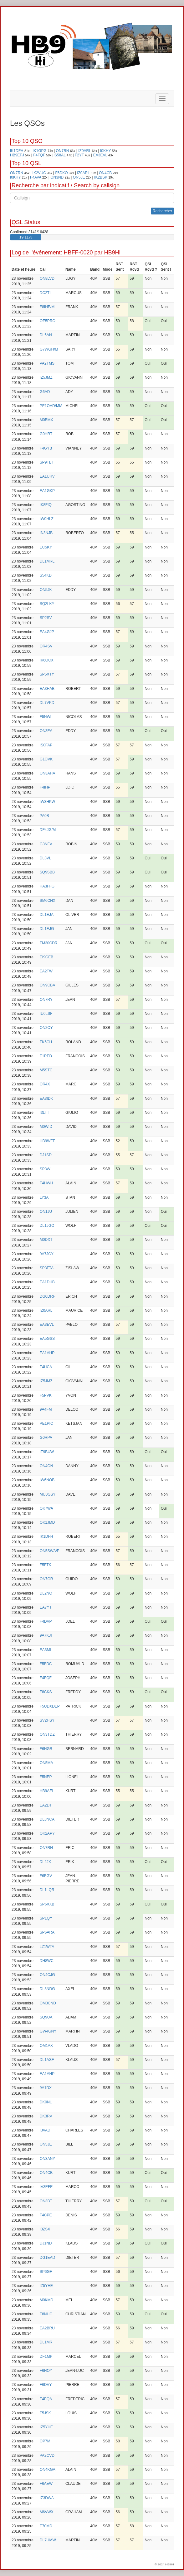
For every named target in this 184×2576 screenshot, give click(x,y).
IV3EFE (46, 2187)
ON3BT (46, 2201)
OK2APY (47, 1833)
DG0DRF (47, 1296)
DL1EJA (47, 914)
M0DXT (46, 1239)
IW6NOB (47, 1480)
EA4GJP (47, 632)
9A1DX (46, 2088)
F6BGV (46, 1876)
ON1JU (46, 1211)
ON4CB (105, 173)
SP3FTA (47, 1268)
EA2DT (46, 1805)
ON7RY (46, 999)
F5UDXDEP (50, 1706)
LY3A (44, 1197)
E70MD (46, 2526)
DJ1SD (46, 1155)
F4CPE (46, 2215)
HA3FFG (47, 886)
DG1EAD (47, 2257)
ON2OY (46, 1027)
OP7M (45, 2441)
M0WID (46, 1126)
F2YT (79, 155)
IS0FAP (46, 745)
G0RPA (46, 1437)
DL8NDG (47, 1989)
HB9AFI (46, 1791)
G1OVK (46, 759)
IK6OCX (47, 660)
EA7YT (46, 1607)
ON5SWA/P (49, 1551)
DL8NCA (47, 1819)
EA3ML (46, 1650)
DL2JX (45, 1862)
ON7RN (62, 151)
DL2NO (46, 1593)
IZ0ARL (84, 151)
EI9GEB (46, 957)
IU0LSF (46, 1013)
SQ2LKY (47, 604)
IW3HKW (47, 801)
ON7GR (46, 1579)
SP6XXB (47, 1904)
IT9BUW (47, 1452)
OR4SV (46, 646)
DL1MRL (47, 561)
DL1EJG (47, 929)
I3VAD (45, 2130)
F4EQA (46, 2399)
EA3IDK (46, 1098)
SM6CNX (47, 900)
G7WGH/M (49, 349)
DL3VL (45, 858)
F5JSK (45, 2413)
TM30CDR (49, 943)
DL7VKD (47, 703)
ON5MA (46, 1763)
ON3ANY (47, 2158)
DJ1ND (46, 2243)
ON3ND (57, 177)
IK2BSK (100, 177)
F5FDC (46, 1664)
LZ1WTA (47, 1946)
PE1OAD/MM (51, 406)
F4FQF (39, 155)
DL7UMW (48, 2540)
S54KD (46, 575)
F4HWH (46, 1183)
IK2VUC (39, 173)
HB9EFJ (17, 155)
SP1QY (46, 1918)
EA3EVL (100, 155)
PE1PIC (46, 1423)
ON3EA (46, 731)
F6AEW (46, 2483)
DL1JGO (47, 1225)
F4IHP (45, 787)
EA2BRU (47, 2328)
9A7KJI (46, 1635)
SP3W (45, 1169)
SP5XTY (47, 674)
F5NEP (46, 1777)
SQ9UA (46, 2017)
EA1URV (47, 476)
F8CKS (46, 1692)
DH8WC (47, 1961)
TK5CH (46, 1042)
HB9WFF (47, 1141)
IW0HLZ (47, 519)
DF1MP (46, 2356)
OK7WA (46, 1508)
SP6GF (46, 2271)
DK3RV (46, 2116)
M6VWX (47, 2512)
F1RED (46, 1056)
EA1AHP (47, 1353)
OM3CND (48, 2003)
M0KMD (46, 2300)
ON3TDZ (47, 1734)
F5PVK (46, 1395)
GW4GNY (48, 2031)
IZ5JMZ (46, 377)
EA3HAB (47, 688)
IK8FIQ (46, 505)
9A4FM (46, 1409)
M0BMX (46, 420)
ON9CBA (47, 985)
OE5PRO (47, 321)
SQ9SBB (47, 872)
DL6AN (46, 335)
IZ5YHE (46, 2285)
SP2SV (46, 618)
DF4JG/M (48, 830)
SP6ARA (47, 1932)
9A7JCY (47, 1254)
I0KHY (105, 151)
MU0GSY (48, 1494)
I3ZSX (45, 2229)
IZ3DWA (47, 2498)
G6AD (45, 392)
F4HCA (46, 1367)
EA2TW (46, 971)
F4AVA (35, 177)
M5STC (46, 1070)
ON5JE (79, 177)
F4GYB (46, 448)
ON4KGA (47, 2469)
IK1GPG (40, 151)
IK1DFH (16, 151)
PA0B (44, 816)
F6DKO (61, 173)
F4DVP (46, 1621)
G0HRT (46, 434)
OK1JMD (47, 1522)
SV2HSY (47, 1720)
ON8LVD (47, 278)
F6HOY (46, 2370)
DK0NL (46, 2102)
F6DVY (46, 2384)
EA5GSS (47, 1338)
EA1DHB (47, 1282)
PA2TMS (47, 363)
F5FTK (45, 1565)
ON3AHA (47, 773)
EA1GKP (47, 491)
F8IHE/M (47, 307)
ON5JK (46, 589)
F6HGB (46, 1749)
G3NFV (46, 844)
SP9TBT (47, 462)
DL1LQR (47, 1890)
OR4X (45, 1084)
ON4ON (46, 1466)
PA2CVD (47, 2455)
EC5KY (46, 547)
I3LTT (44, 1112)
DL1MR (46, 2342)
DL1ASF (47, 2059)
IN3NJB (46, 533)
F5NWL (46, 717)
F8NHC (46, 2314)
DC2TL (46, 293)
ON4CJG (47, 1975)
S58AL (60, 155)
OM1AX (46, 2045)
